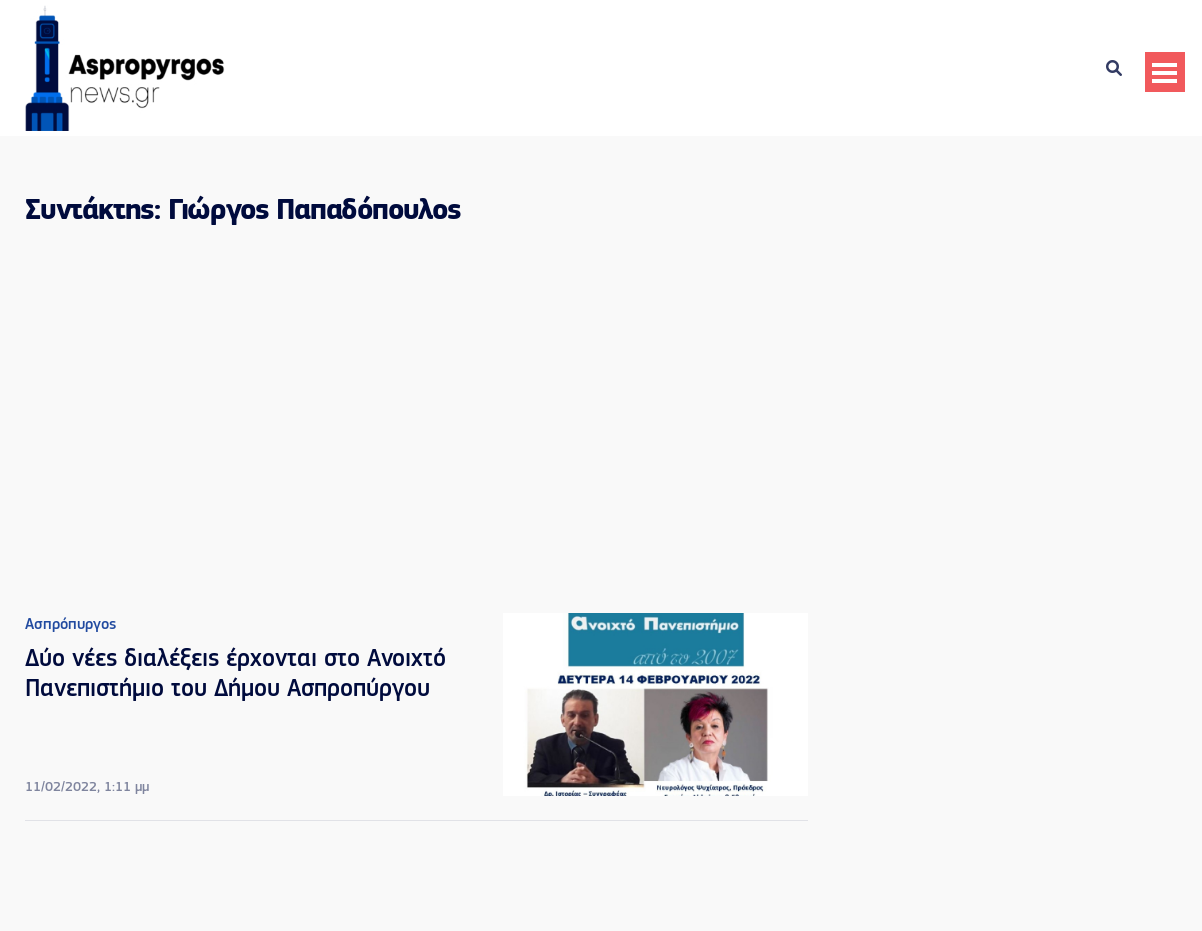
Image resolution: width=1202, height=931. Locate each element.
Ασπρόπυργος (70, 625)
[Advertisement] (416, 413)
